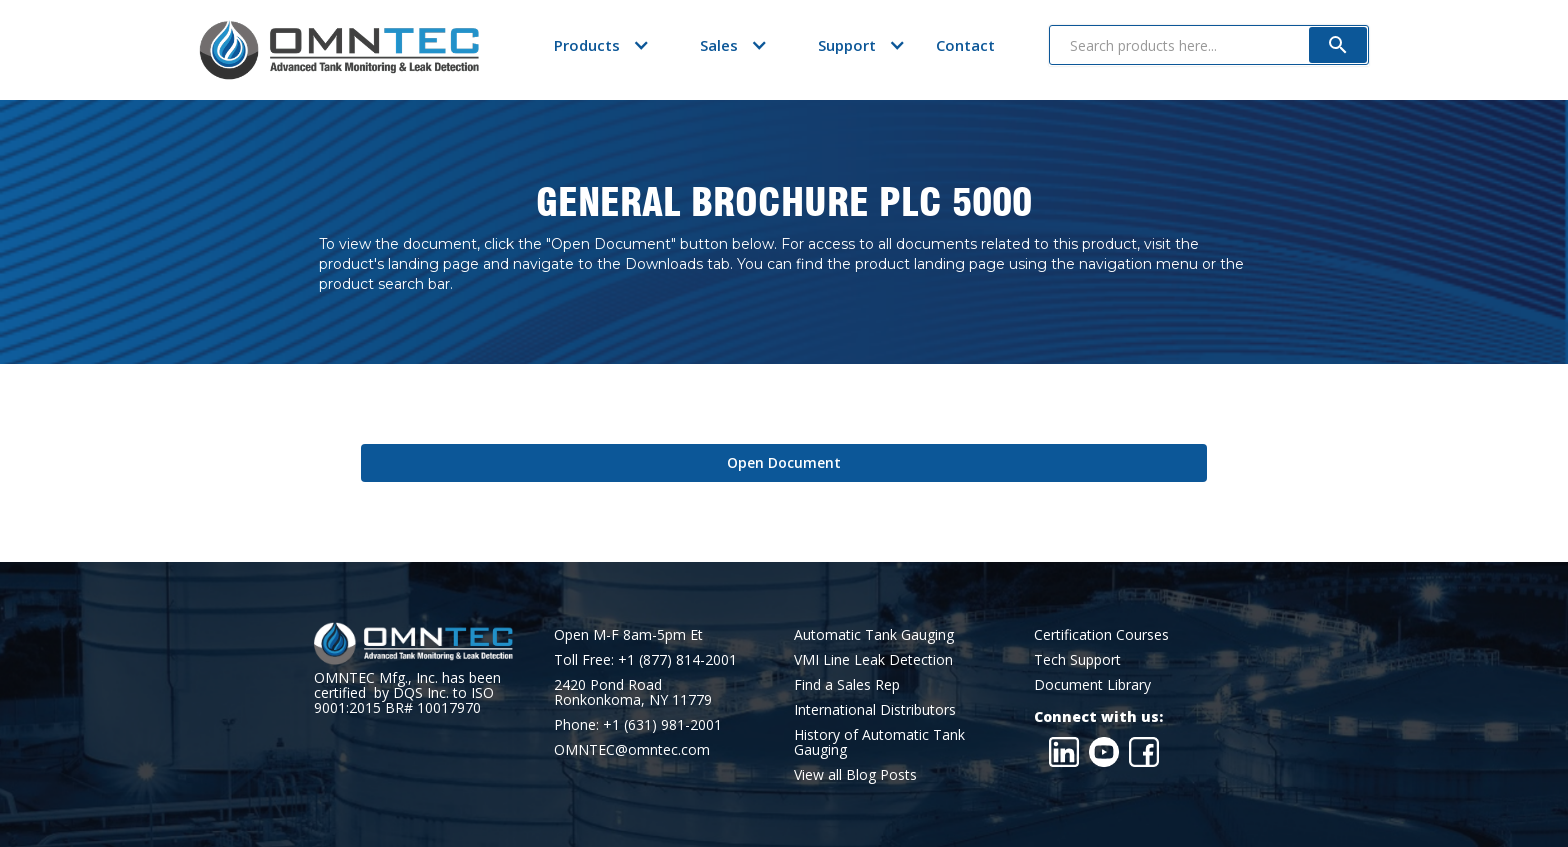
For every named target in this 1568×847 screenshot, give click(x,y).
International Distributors (875, 709)
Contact (965, 45)
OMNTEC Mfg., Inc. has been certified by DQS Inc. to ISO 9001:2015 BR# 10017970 (407, 692)
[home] (339, 50)
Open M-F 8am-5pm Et (628, 634)
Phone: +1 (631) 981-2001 (638, 724)
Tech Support (1077, 659)
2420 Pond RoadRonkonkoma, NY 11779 (633, 692)
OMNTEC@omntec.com (632, 749)
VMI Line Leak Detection (873, 659)
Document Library (1092, 684)
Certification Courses (1101, 634)
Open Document (784, 462)
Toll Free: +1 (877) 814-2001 (645, 659)
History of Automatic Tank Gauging (879, 742)
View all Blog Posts (855, 774)
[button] (587, 45)
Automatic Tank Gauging (874, 634)
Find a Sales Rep (847, 684)
